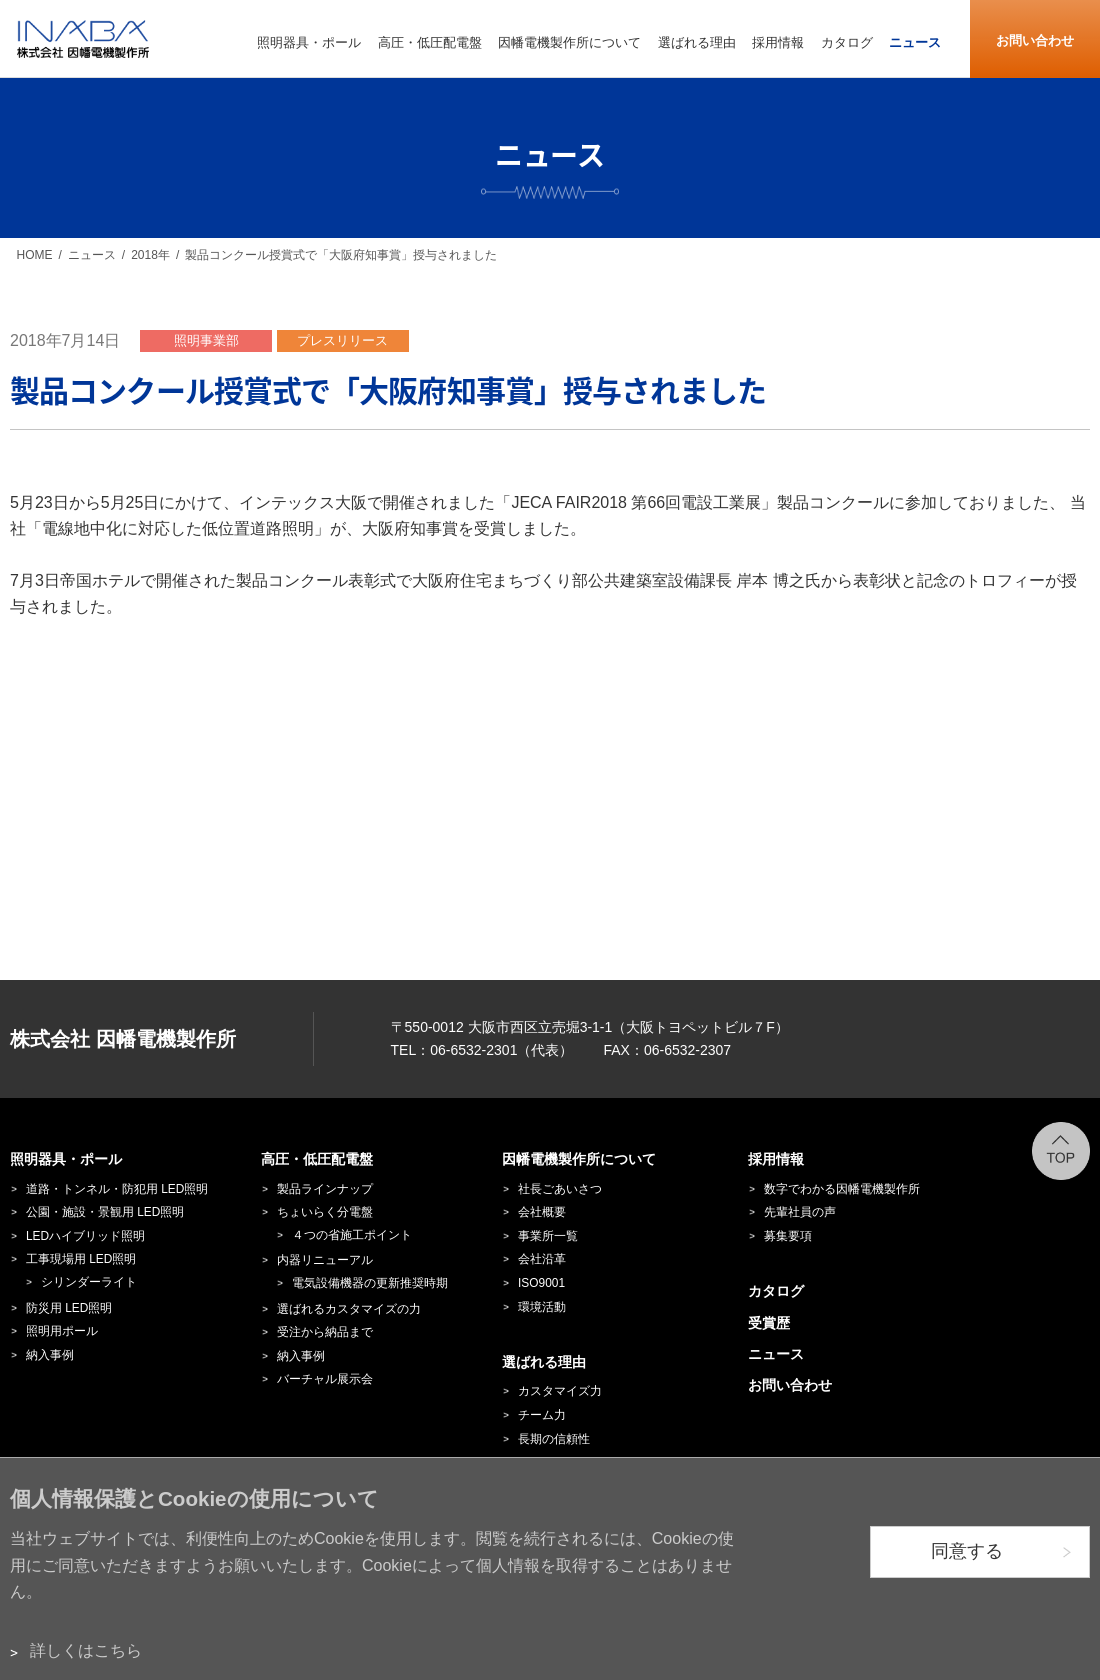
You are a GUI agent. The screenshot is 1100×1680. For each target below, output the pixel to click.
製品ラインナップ (325, 1189)
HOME (35, 255)
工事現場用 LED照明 (81, 1259)
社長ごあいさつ (560, 1189)
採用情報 (776, 1159)
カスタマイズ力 (560, 1391)
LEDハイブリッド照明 (85, 1236)
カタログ (776, 1291)
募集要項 (788, 1236)
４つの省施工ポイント (352, 1235)
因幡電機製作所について (579, 1159)
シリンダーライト (89, 1282)
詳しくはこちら (86, 1650)
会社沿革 (542, 1259)
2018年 (150, 255)
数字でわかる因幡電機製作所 (842, 1189)
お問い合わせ (1035, 40)
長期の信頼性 (554, 1439)
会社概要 (542, 1212)
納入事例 (50, 1355)
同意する (967, 1551)
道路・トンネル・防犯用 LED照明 (117, 1189)
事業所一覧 (548, 1236)
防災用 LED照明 (69, 1308)
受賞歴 (769, 1323)
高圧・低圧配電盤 (317, 1159)
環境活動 (542, 1307)
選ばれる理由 (544, 1362)
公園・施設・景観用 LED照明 (105, 1212)
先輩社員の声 (800, 1212)
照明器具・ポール (66, 1159)
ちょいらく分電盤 (325, 1212)
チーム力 (542, 1415)
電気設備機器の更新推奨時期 (370, 1283)
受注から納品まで (325, 1332)
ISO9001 (541, 1283)
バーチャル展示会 (325, 1379)
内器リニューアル (325, 1260)
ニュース (92, 255)
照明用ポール (62, 1331)
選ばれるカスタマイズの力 (349, 1309)
